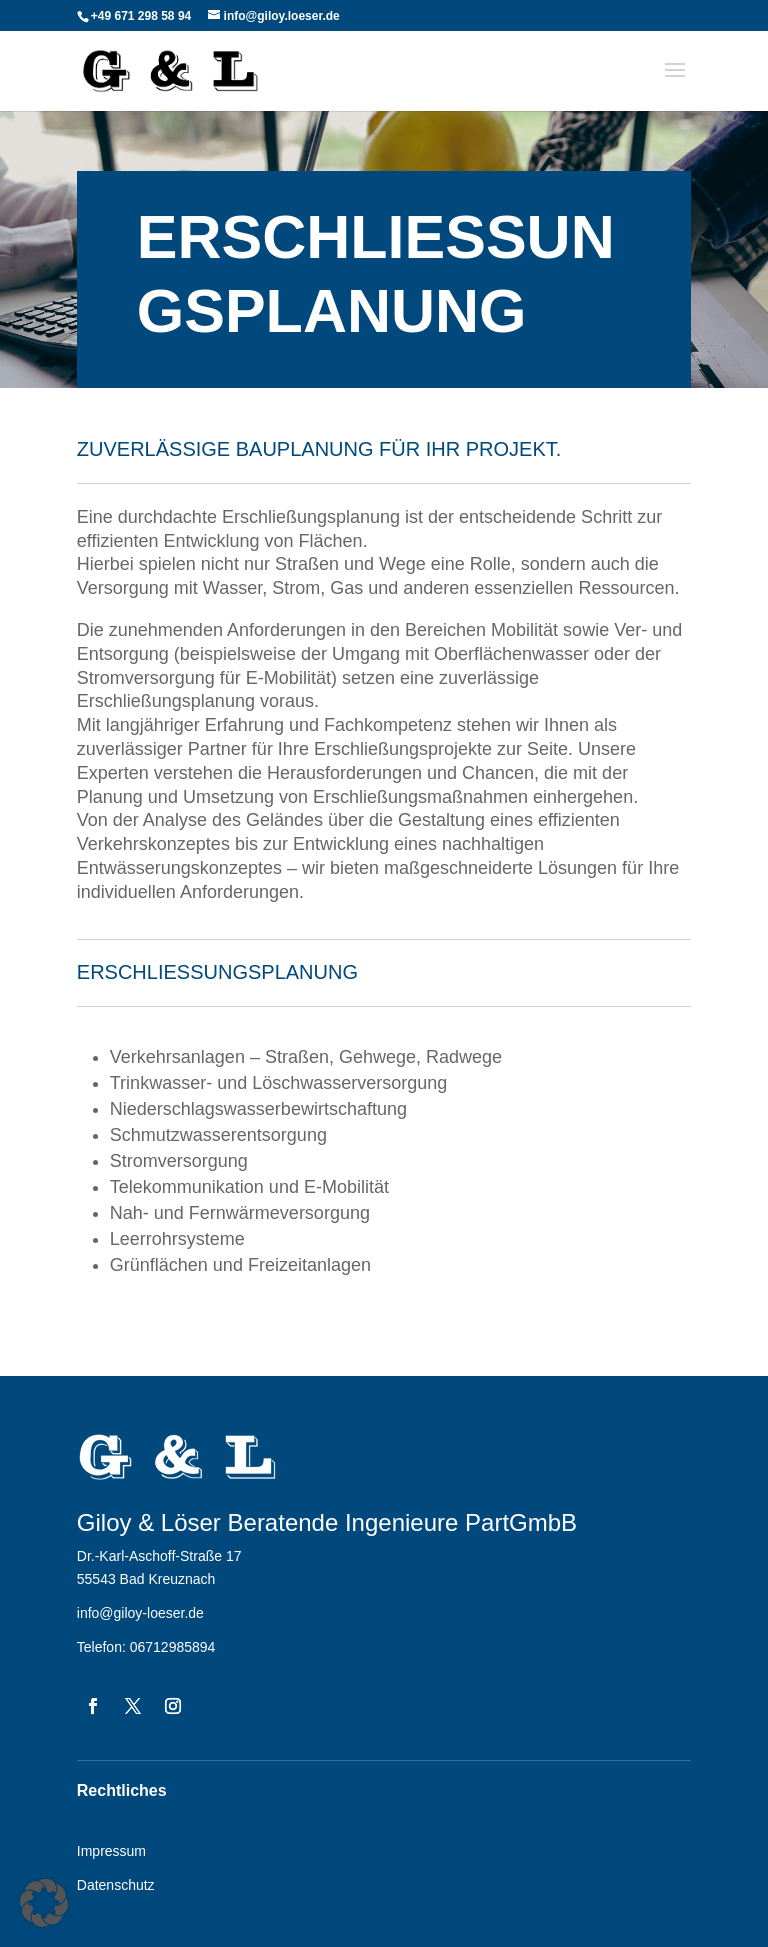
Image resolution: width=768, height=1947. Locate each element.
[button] (44, 1903)
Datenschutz (116, 1885)
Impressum (111, 1851)
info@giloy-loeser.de (140, 1613)
